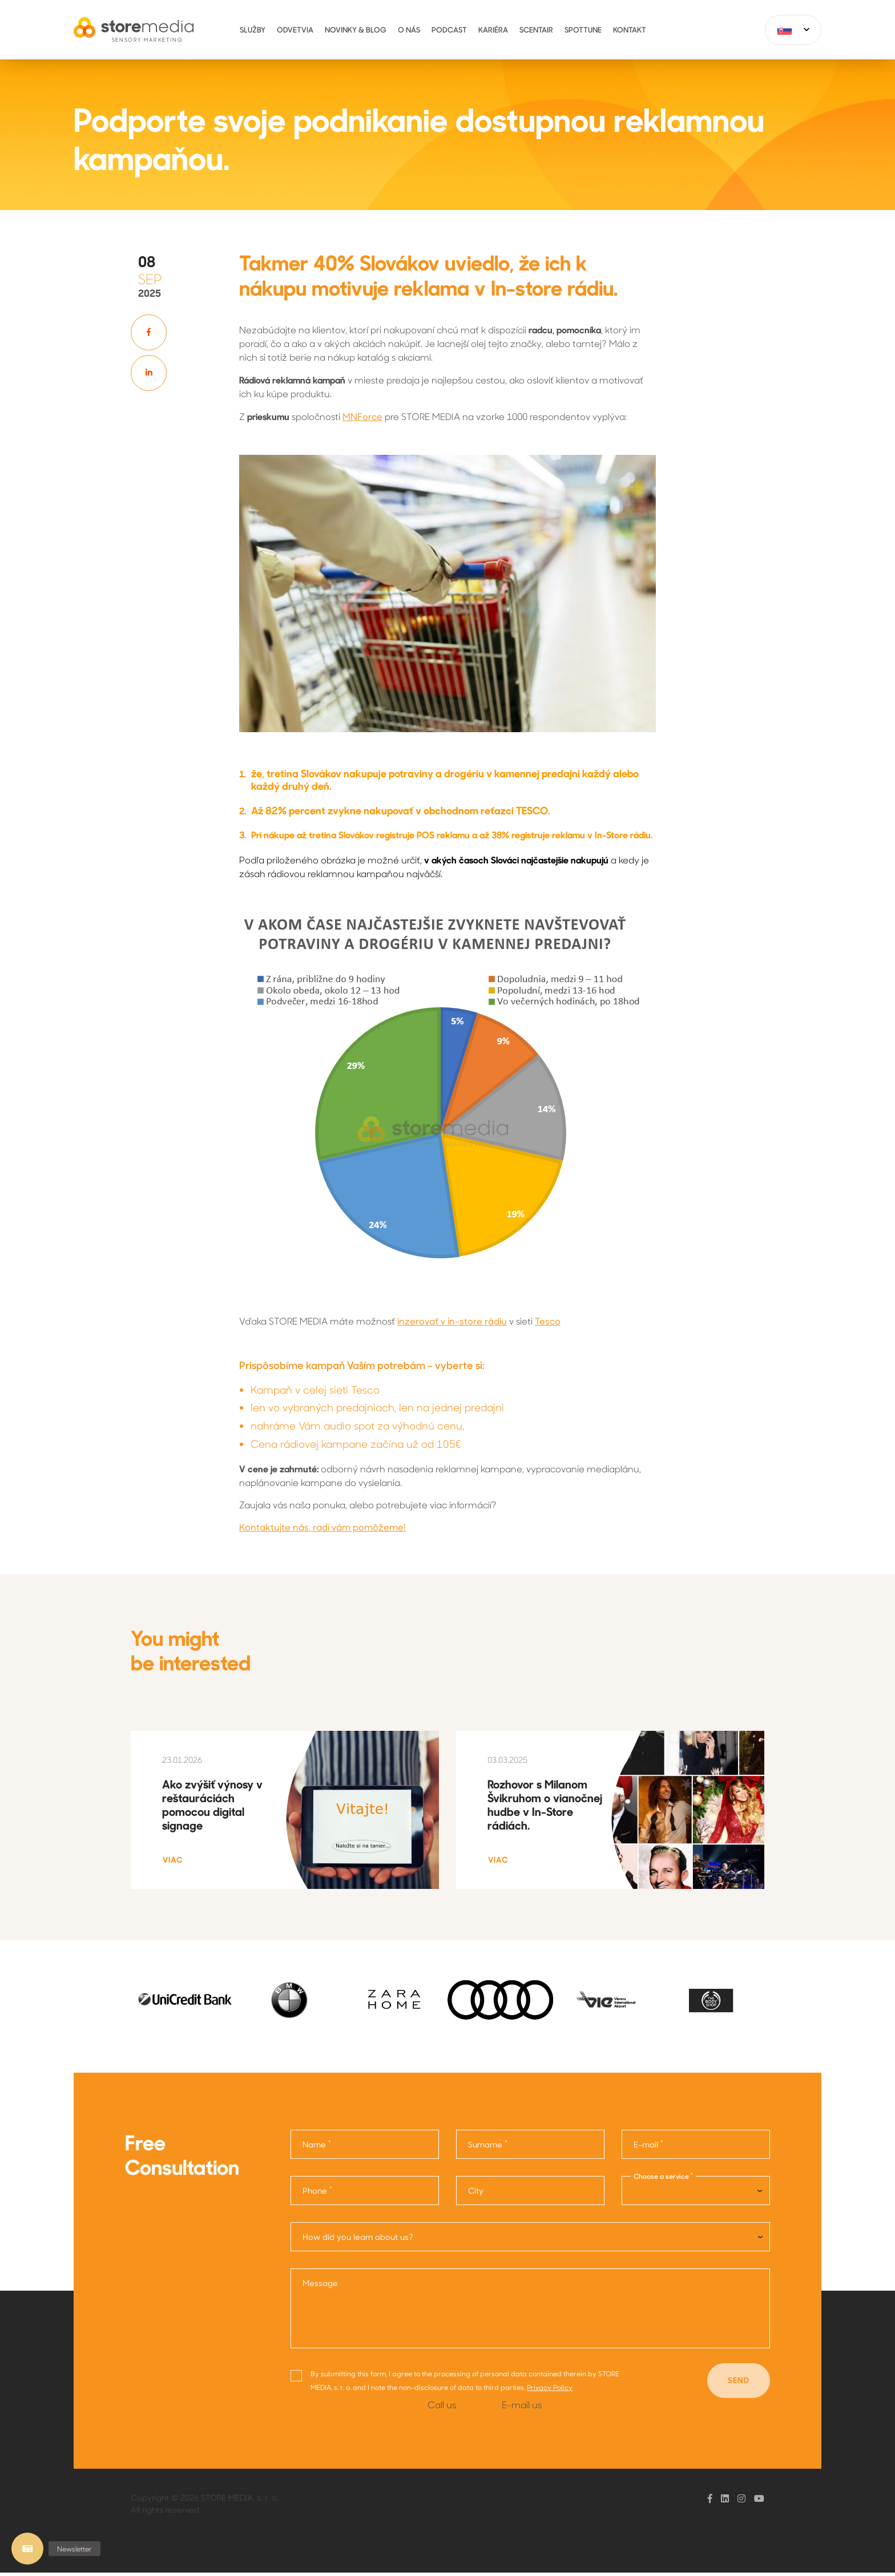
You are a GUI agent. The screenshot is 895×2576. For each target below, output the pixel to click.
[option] (183, 2003)
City (475, 2194)
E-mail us (522, 2408)
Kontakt (629, 29)
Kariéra (493, 29)
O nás (409, 29)
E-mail (648, 2147)
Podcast (449, 29)
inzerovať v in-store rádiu (452, 1321)
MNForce (362, 416)
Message (320, 2286)
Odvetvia (295, 29)
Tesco (548, 1321)
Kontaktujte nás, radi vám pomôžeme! (322, 1527)
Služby (252, 29)
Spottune (583, 29)
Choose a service (663, 2179)
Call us (442, 2408)
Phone (317, 2193)
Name (317, 2147)
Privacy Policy (550, 2390)
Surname (487, 2147)
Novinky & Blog (355, 29)
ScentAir (536, 29)
